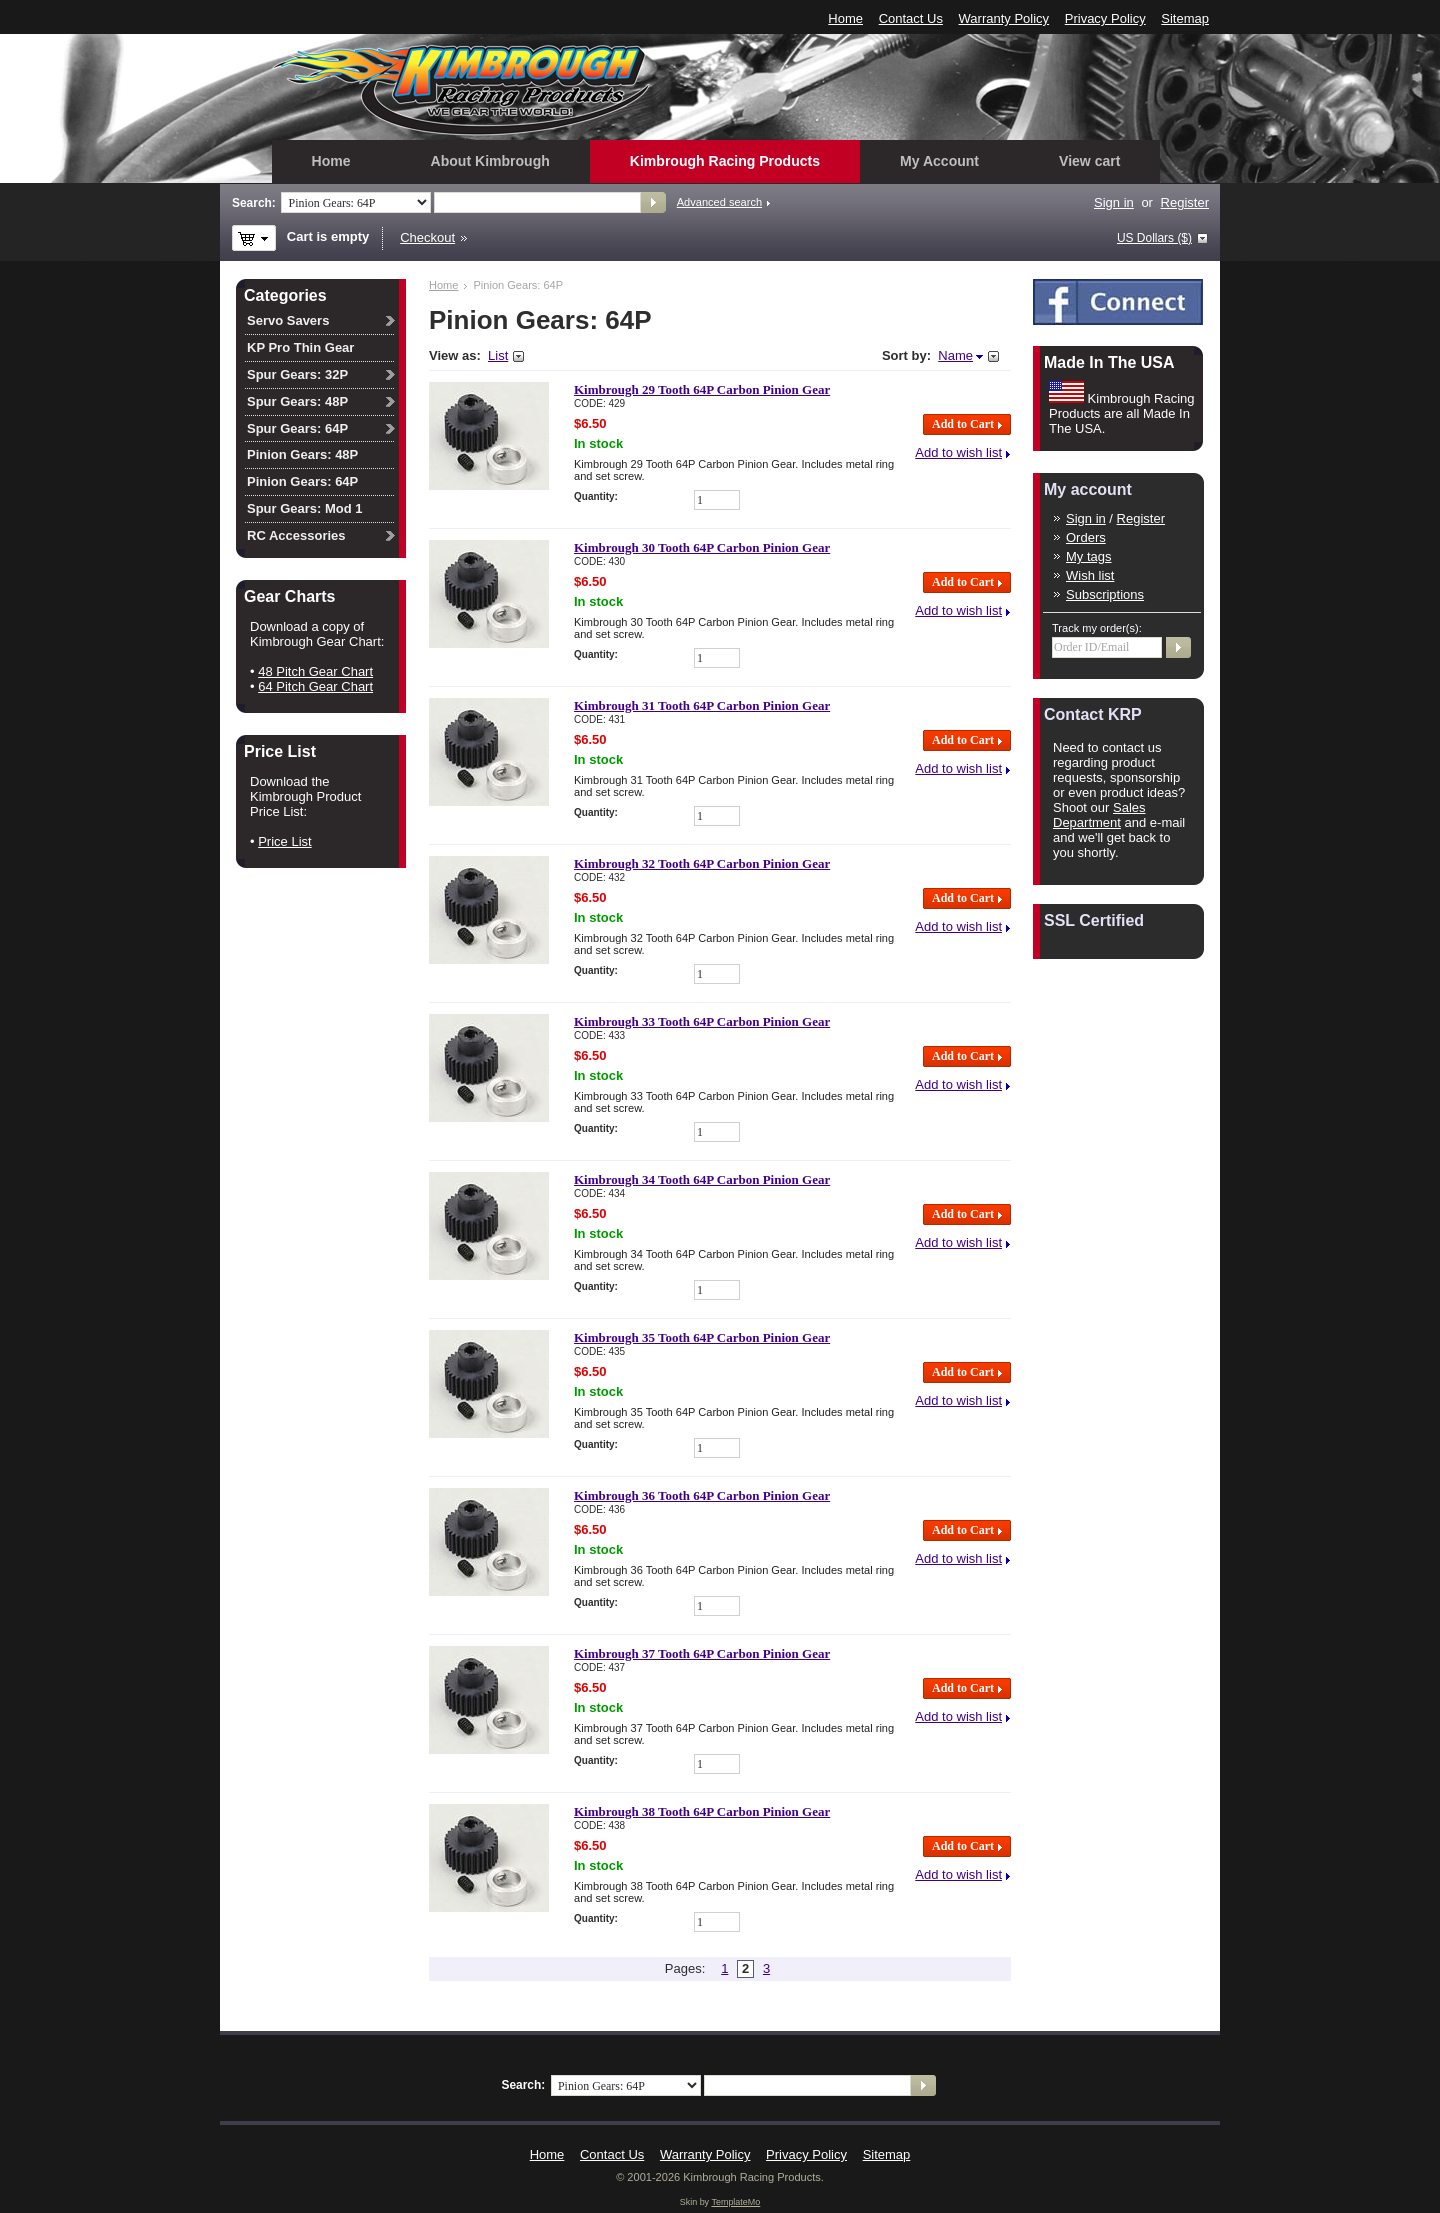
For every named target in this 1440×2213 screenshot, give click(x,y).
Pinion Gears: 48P (302, 454)
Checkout (427, 237)
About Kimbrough (490, 161)
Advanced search (719, 202)
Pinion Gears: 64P (302, 481)
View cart (1089, 161)
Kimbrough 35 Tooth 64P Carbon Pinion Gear (702, 1337)
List (498, 355)
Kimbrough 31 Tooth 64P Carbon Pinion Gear (702, 705)
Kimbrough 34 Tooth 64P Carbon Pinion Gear (702, 1179)
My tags (1089, 556)
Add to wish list (958, 452)
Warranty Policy (1004, 18)
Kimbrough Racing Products (725, 161)
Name (955, 355)
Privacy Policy (1105, 18)
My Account (939, 161)
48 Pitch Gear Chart (315, 671)
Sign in (1114, 202)
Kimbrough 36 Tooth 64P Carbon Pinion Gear (702, 1495)
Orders (1086, 537)
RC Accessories (296, 535)
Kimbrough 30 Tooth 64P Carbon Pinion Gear (702, 547)
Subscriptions (1105, 594)
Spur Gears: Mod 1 (305, 508)
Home (845, 18)
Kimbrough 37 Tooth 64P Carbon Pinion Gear (702, 1653)
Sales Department (1099, 815)
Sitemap (1185, 18)
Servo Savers (288, 320)
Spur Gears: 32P (297, 374)
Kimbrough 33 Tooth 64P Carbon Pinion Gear (702, 1021)
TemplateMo (735, 2202)
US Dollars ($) (1154, 238)
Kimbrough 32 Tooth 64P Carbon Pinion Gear (702, 863)
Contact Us (911, 18)
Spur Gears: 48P (297, 401)
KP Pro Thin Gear (300, 347)
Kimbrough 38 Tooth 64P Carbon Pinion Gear (702, 1811)
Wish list (1090, 575)
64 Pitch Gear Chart (315, 686)
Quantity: (596, 496)
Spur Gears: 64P (297, 428)
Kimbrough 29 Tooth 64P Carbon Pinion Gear (702, 389)
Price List (284, 841)
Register (1185, 202)
